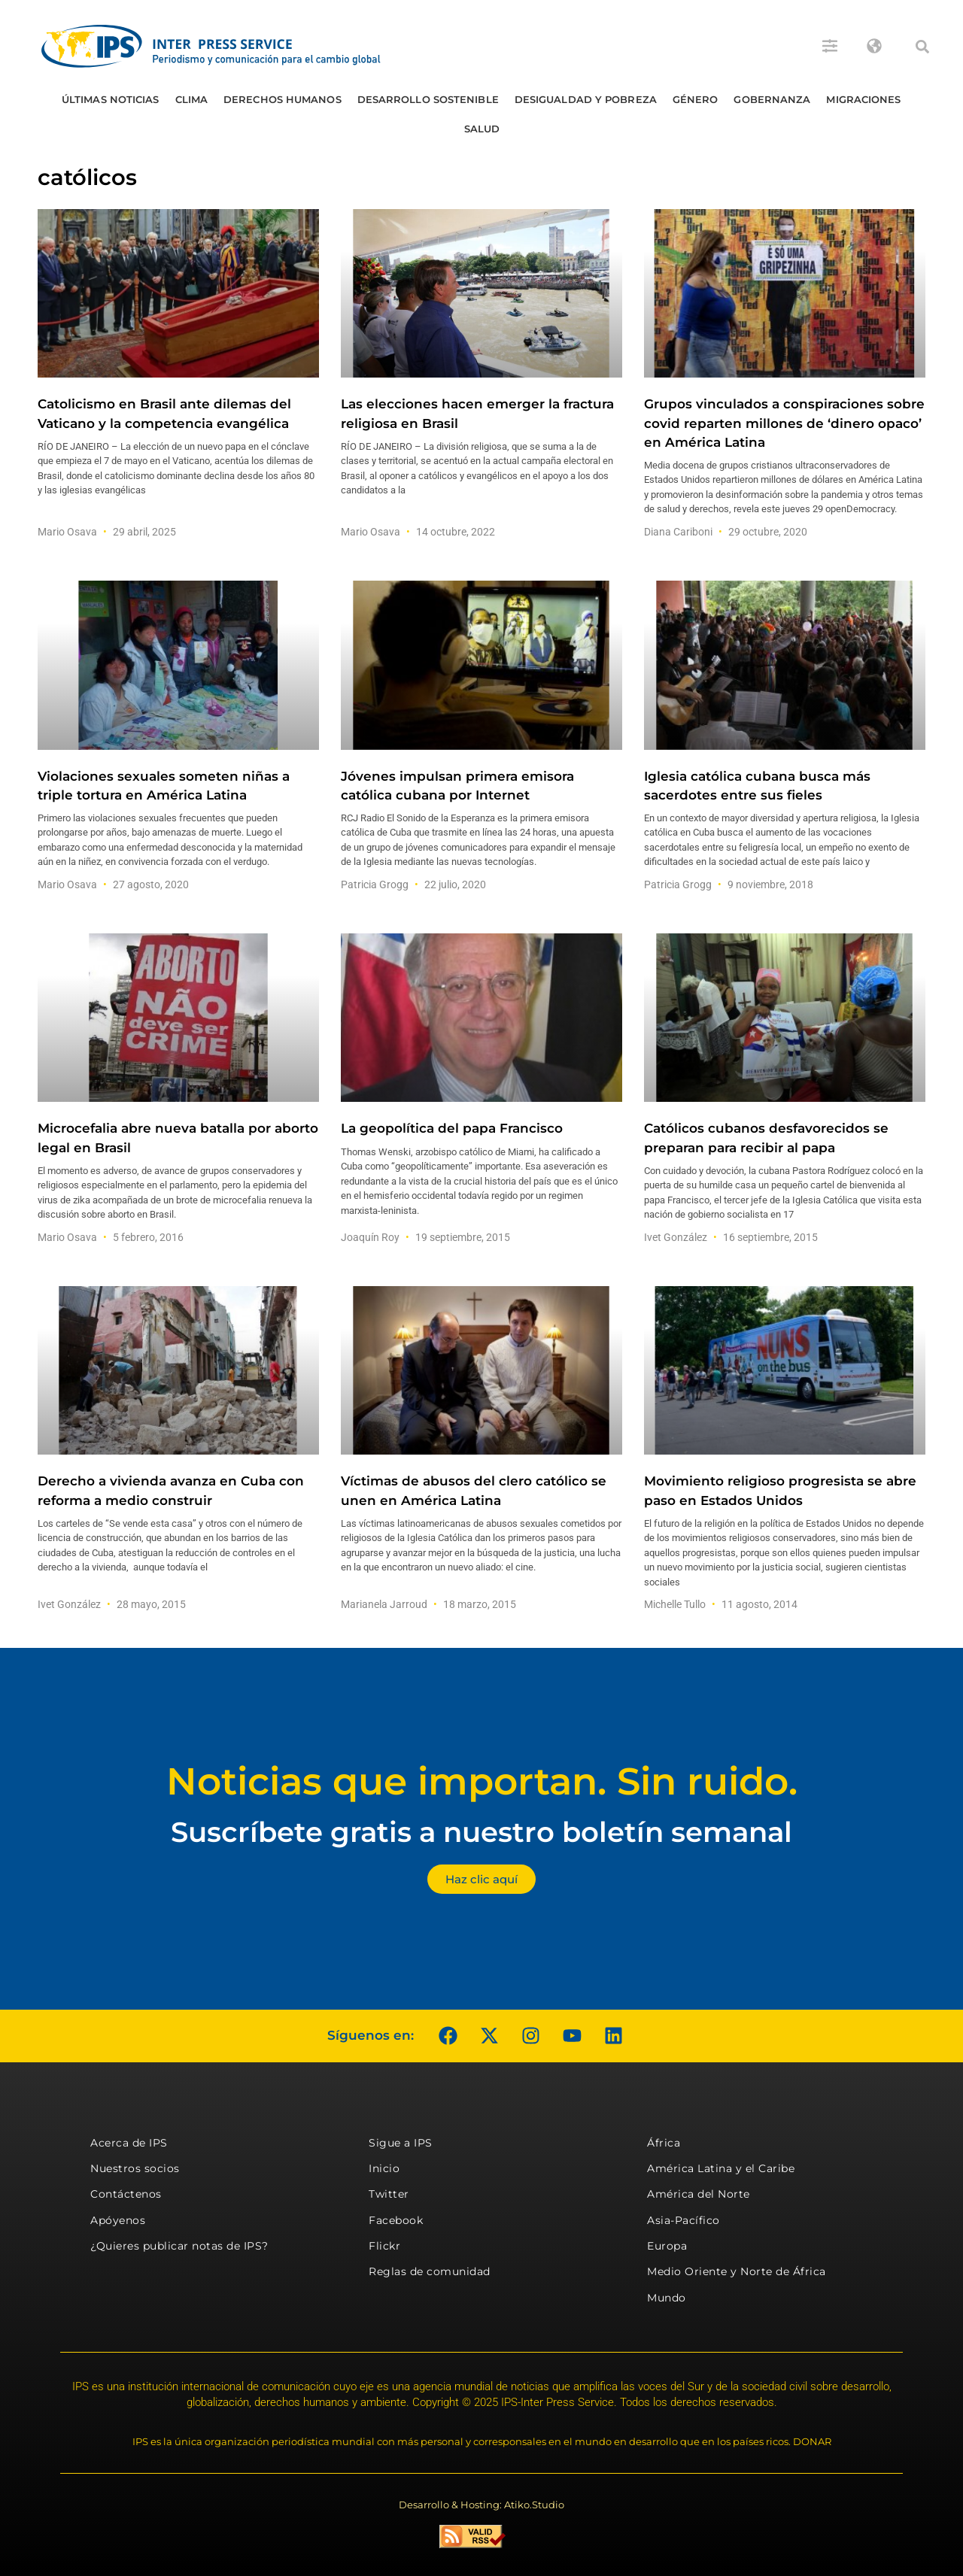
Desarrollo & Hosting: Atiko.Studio (481, 2505)
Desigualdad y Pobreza (586, 99)
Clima (191, 99)
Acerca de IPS (129, 2143)
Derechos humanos (282, 99)
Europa (667, 2246)
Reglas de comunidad (430, 2271)
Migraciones (863, 99)
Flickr (384, 2246)
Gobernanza (772, 99)
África (663, 2143)
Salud (482, 129)
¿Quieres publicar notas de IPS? (179, 2246)
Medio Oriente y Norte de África (736, 2271)
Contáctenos (126, 2194)
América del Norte (698, 2194)
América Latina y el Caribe (720, 2168)
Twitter (389, 2194)
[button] (922, 46)
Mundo (666, 2297)
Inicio (384, 2168)
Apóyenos (117, 2220)
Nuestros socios (135, 2168)
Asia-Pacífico (683, 2220)
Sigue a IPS (401, 2143)
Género (695, 99)
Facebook (396, 2220)
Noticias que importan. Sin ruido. (481, 1781)
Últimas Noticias (110, 99)
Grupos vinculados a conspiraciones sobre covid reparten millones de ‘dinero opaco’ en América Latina (784, 422)
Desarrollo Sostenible (428, 99)
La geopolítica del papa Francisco (452, 1128)
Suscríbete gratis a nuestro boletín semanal (481, 1832)
